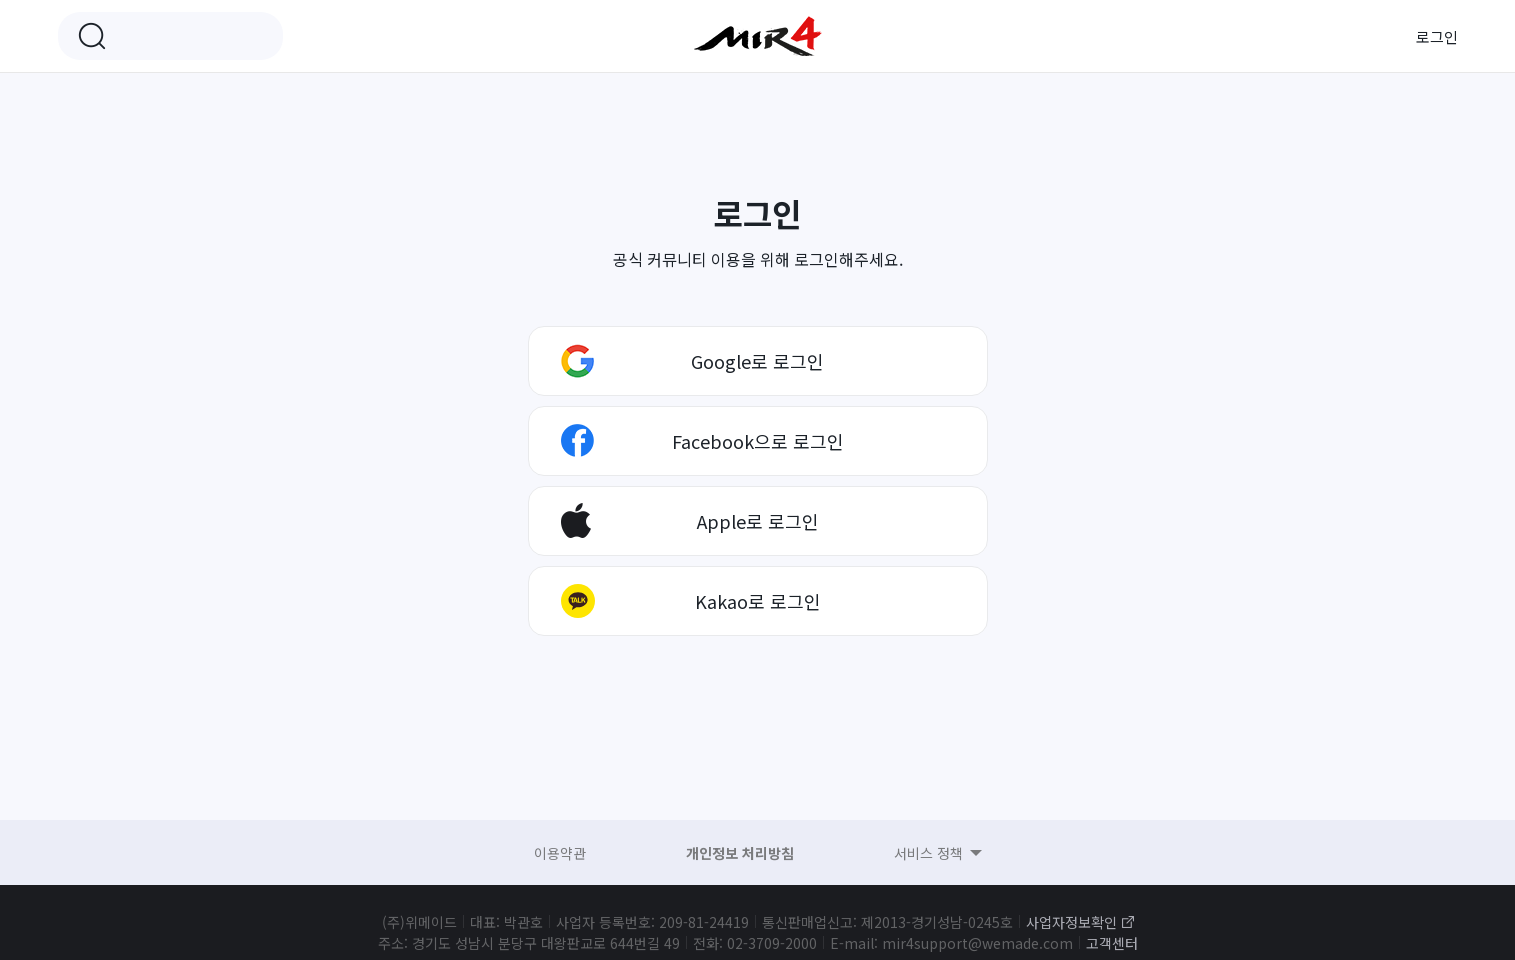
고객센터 (1112, 943)
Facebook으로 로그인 (758, 441)
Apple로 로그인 (758, 521)
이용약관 (560, 853)
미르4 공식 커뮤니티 (758, 36)
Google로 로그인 (757, 361)
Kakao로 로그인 (758, 601)
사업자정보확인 (1071, 922)
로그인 (1437, 36)
